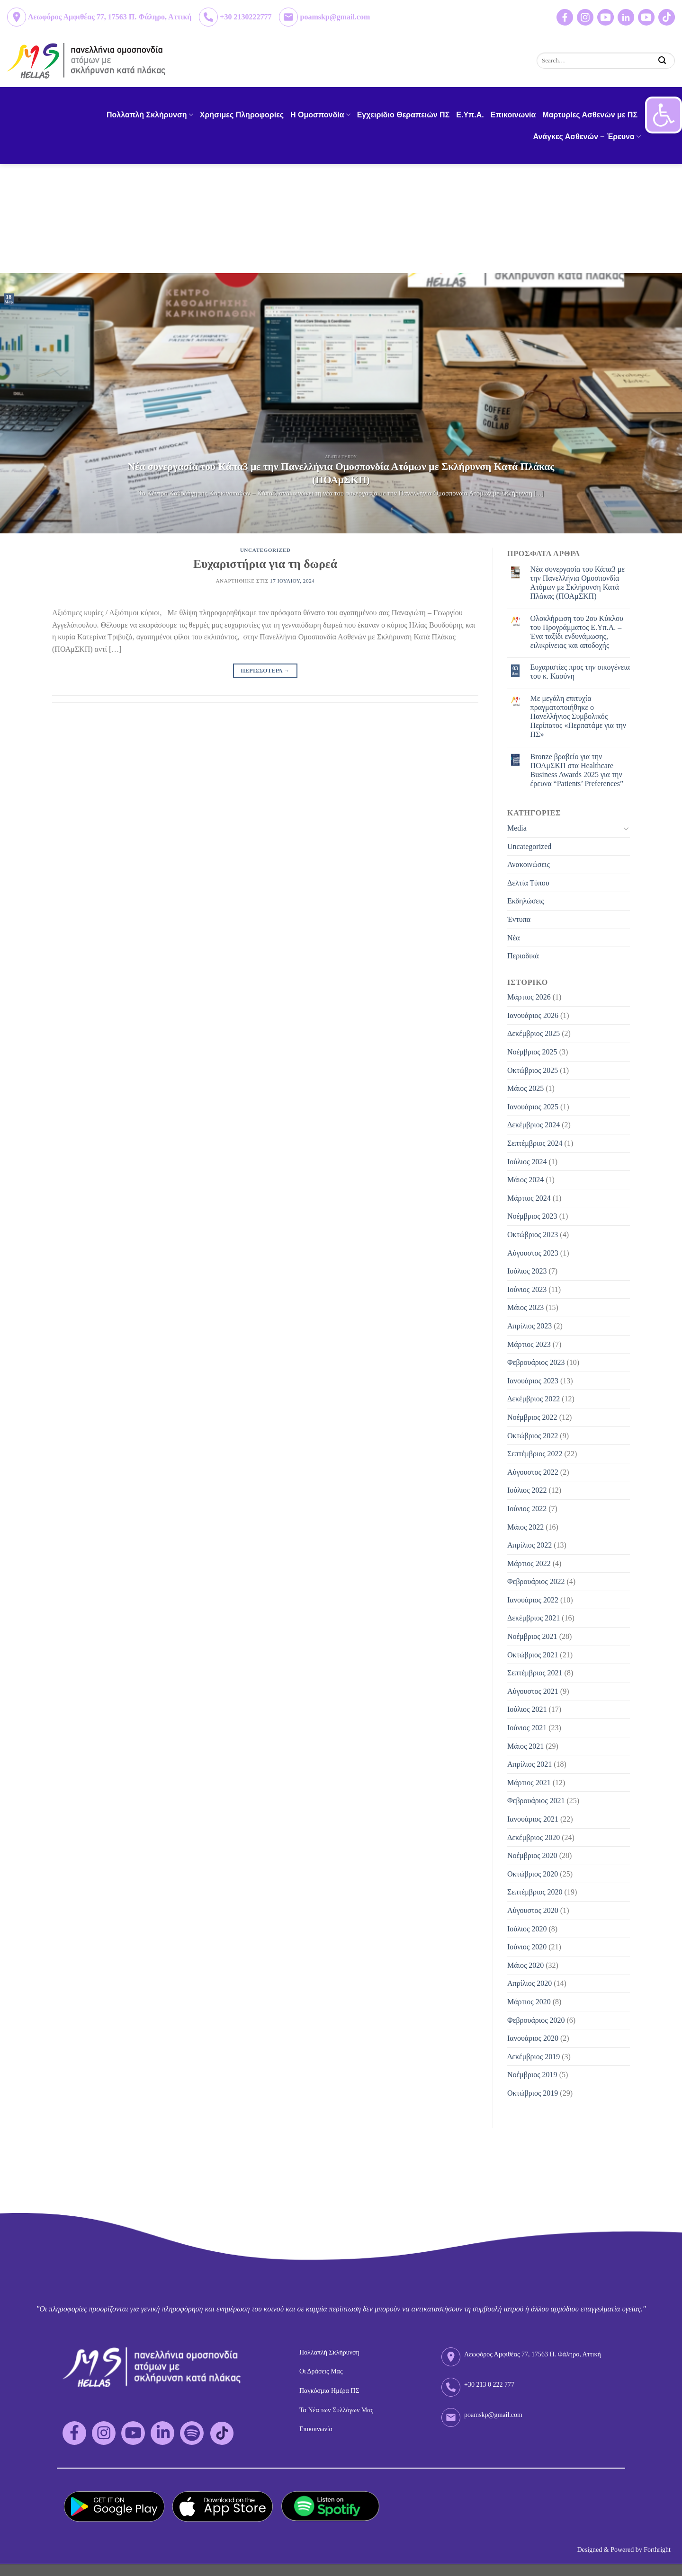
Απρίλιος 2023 (529, 1326)
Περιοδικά (523, 956)
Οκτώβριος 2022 (532, 1436)
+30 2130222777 (245, 17)
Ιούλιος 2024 (527, 1162)
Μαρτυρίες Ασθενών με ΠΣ (589, 115)
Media (517, 828)
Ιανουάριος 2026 (532, 1015)
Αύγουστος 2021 (532, 1691)
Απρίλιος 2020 (529, 1983)
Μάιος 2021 (525, 1746)
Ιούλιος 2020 (527, 1929)
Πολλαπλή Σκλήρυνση (150, 114)
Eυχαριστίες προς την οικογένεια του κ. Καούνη (580, 671)
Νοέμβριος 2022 (532, 1417)
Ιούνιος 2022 (527, 1509)
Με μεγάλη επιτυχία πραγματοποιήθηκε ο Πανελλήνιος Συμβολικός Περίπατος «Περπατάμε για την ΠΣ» (578, 716)
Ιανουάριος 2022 (532, 1600)
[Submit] (662, 60)
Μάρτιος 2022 (529, 1563)
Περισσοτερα (265, 670)
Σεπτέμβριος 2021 (535, 1673)
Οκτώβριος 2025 (532, 1070)
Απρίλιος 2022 (529, 1545)
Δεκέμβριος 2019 (533, 2057)
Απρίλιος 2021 (529, 1764)
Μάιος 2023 (525, 1307)
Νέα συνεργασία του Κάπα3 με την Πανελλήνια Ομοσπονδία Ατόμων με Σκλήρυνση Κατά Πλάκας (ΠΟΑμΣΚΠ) (577, 583)
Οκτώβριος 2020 (532, 1874)
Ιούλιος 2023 (527, 1271)
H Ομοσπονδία (320, 114)
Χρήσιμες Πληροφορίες (242, 115)
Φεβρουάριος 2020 (536, 2020)
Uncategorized (265, 550)
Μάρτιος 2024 (529, 1198)
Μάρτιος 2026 (529, 997)
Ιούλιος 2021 (527, 1709)
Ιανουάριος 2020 (532, 2038)
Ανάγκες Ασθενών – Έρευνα (587, 136)
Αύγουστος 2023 (532, 1253)
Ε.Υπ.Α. (470, 115)
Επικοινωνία (513, 115)
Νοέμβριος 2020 (532, 1855)
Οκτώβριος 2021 (532, 1655)
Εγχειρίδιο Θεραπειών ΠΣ (403, 115)
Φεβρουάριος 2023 (536, 1362)
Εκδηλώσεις (525, 901)
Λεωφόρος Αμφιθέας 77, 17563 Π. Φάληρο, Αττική (109, 17)
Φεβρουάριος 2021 (536, 1801)
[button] (663, 115)
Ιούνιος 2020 (527, 1947)
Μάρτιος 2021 (529, 1783)
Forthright (657, 2549)
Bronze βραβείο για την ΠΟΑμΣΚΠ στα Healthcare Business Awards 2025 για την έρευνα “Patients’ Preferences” (577, 770)
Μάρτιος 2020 (529, 2002)
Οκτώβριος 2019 (532, 2093)
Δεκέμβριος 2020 (533, 1837)
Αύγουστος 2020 (532, 1910)
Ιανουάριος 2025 (532, 1107)
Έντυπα (518, 919)
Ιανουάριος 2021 (532, 1819)
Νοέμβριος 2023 (532, 1216)
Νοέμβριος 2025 (532, 1052)
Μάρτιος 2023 (529, 1344)
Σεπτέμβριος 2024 (535, 1143)
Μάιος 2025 (525, 1088)
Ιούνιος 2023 (527, 1289)
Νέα (513, 938)
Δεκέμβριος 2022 (533, 1399)
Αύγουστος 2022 (532, 1472)
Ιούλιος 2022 (527, 1490)
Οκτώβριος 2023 (532, 1234)
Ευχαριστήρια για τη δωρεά (265, 564)
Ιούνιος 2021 (527, 1728)
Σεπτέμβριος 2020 (535, 1892)
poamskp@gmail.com (335, 17)
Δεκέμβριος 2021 (533, 1618)
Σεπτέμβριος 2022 (535, 1454)
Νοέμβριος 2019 (532, 2075)
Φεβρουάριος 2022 (536, 1581)
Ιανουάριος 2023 (532, 1381)
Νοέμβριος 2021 (532, 1636)
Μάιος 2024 (525, 1180)
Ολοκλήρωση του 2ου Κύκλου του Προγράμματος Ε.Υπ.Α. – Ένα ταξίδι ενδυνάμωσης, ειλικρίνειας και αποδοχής (576, 632)
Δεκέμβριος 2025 (533, 1033)
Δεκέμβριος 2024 (533, 1125)
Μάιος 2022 (525, 1527)
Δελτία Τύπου (528, 883)
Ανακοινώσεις (528, 864)
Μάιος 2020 (525, 1965)
